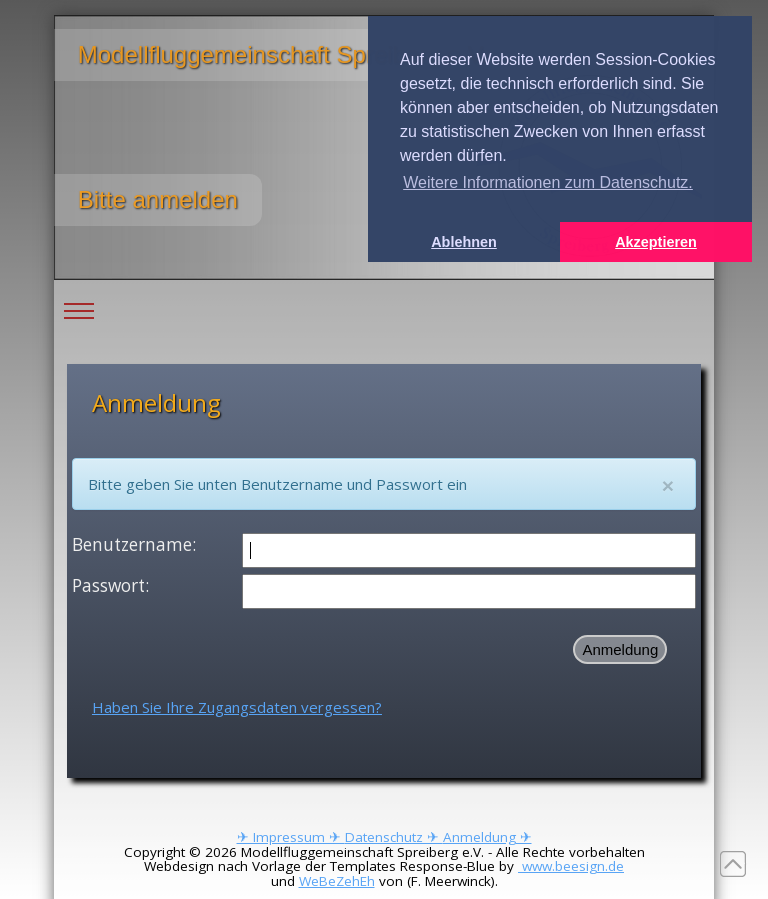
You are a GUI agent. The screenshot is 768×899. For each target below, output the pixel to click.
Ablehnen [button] (464, 242)
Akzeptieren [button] (656, 242)
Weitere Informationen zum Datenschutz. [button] (548, 182)
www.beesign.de (571, 866)
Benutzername (132, 544)
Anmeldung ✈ (487, 837)
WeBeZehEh (337, 881)
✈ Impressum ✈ (291, 837)
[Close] (668, 485)
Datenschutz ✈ (394, 837)
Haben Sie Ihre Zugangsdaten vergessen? (237, 707)
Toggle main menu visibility (79, 296)
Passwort (108, 585)
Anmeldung (620, 649)
